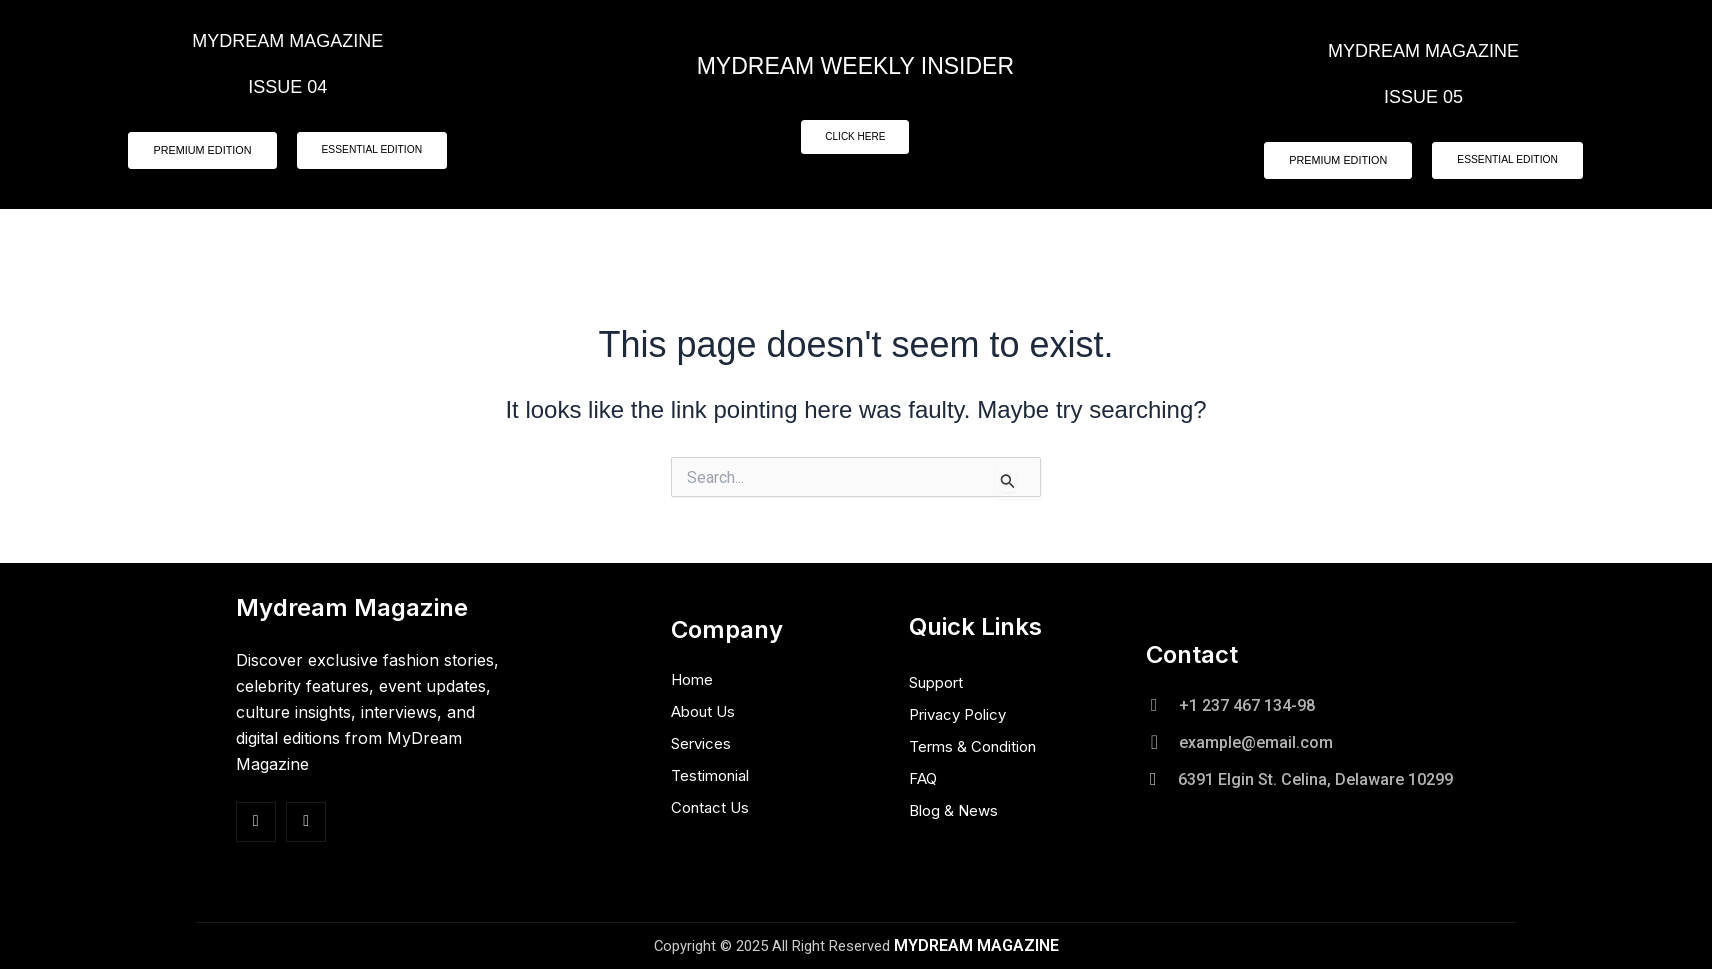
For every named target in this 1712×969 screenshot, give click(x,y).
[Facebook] (256, 822)
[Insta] (306, 822)
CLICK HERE (855, 137)
